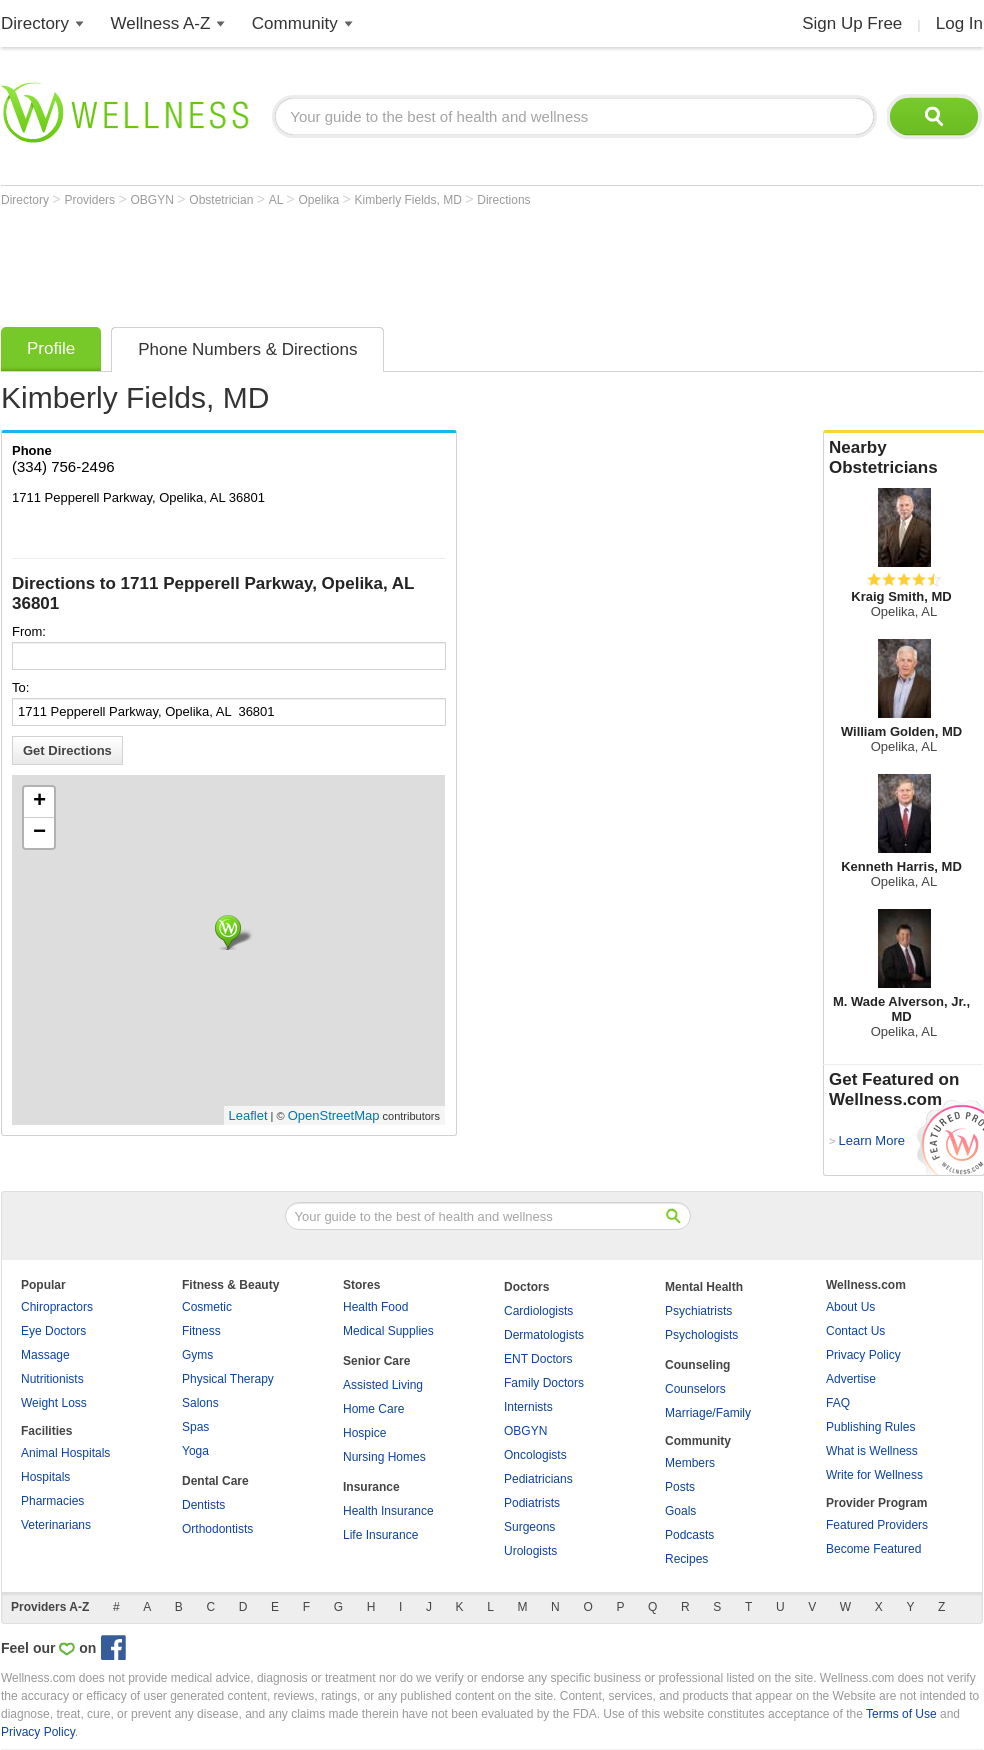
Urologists (530, 1551)
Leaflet (248, 1115)
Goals (680, 1511)
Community (295, 23)
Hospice (364, 1433)
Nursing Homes (384, 1457)
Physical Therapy (228, 1379)
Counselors (695, 1389)
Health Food (375, 1307)
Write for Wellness (874, 1475)
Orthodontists (217, 1529)
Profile (51, 348)
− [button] (39, 833)
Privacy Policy (863, 1355)
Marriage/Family (708, 1413)
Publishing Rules (870, 1427)
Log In (959, 23)
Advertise (851, 1379)
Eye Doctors (53, 1331)
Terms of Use (901, 1714)
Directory (35, 23)
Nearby (904, 458)
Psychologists (701, 1335)
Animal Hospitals (65, 1453)
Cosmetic (207, 1307)
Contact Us (855, 1331)
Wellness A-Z (161, 23)
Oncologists (535, 1455)
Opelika (320, 200)
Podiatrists (532, 1503)
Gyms (197, 1355)
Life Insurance (380, 1535)
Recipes (686, 1559)
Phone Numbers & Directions (247, 349)
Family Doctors (544, 1383)
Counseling (697, 1365)
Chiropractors (57, 1307)
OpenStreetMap (334, 1115)
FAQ (838, 1403)
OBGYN (154, 200)
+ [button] (39, 802)
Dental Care (215, 1481)
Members (690, 1463)
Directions (503, 200)
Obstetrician (222, 200)
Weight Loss (54, 1403)
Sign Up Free (852, 23)
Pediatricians (538, 1479)
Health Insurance (388, 1511)
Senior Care (376, 1361)
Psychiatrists (698, 1311)
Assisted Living (383, 1385)
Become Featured (873, 1549)
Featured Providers (877, 1525)
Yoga (195, 1451)
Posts (680, 1487)
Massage (45, 1355)
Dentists (203, 1505)
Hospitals (45, 1477)
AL (278, 200)
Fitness (201, 1331)
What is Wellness (872, 1451)
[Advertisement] (365, 262)
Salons (200, 1403)
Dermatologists (544, 1335)
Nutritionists (52, 1379)
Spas (195, 1427)
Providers (91, 200)
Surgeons (529, 1527)
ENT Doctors (538, 1359)
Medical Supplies (388, 1331)
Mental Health (704, 1287)
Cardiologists (538, 1311)
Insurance (371, 1487)
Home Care (373, 1409)
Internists (528, 1407)
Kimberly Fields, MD (410, 200)
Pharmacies (52, 1501)
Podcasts (689, 1535)
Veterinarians (56, 1525)
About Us (850, 1307)
